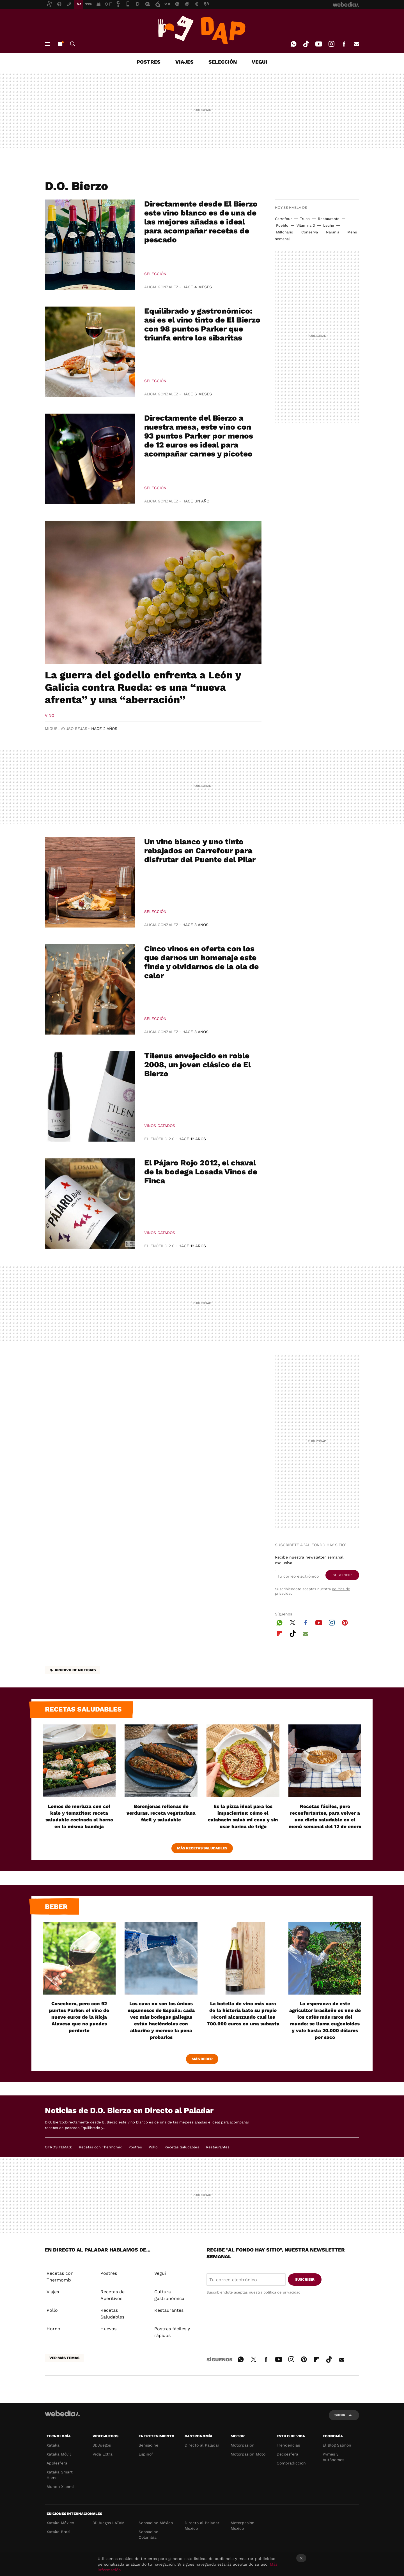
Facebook (343, 44)
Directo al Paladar (202, 2445)
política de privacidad (281, 2292)
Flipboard (279, 1632)
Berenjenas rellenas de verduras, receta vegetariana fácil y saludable (161, 1813)
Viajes (53, 2291)
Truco (305, 219)
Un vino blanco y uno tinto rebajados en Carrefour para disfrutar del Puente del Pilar (200, 850)
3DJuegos (102, 2445)
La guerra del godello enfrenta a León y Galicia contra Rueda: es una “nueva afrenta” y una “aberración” (143, 687)
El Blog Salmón (337, 2445)
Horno (53, 2328)
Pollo (153, 2147)
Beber (56, 1906)
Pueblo (282, 225)
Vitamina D (306, 225)
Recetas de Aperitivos (112, 2295)
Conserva (309, 232)
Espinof (146, 2454)
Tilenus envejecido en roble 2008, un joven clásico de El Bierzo (197, 1064)
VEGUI (259, 62)
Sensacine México (156, 2523)
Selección (155, 274)
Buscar (72, 44)
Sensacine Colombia (148, 2534)
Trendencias (288, 2445)
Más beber (202, 2059)
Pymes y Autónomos (333, 2457)
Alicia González (161, 287)
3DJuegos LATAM (109, 2523)
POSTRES (148, 62)
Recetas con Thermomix (100, 2147)
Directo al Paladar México (202, 2526)
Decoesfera (287, 2454)
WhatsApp (293, 44)
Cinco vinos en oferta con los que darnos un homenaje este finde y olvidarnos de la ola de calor (201, 962)
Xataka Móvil (59, 2454)
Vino (49, 715)
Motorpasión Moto (248, 2454)
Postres (135, 2147)
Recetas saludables (83, 1709)
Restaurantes (217, 2147)
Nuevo (60, 44)
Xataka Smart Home (60, 2475)
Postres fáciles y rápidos (172, 2332)
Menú (47, 44)
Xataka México (60, 2523)
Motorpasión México (242, 2526)
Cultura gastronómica (169, 2295)
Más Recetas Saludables (202, 1848)
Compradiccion (291, 2463)
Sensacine (148, 2445)
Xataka (53, 2445)
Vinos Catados (159, 1125)
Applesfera (57, 2463)
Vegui (160, 2273)
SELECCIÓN (222, 62)
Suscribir (342, 1575)
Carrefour (283, 219)
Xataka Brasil (59, 2531)
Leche (328, 225)
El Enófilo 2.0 (159, 1139)
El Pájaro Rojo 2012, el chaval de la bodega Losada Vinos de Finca (200, 1171)
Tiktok (306, 44)
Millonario (284, 232)
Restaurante (328, 219)
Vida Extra (103, 2454)
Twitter (292, 1621)
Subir (339, 2415)
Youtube (318, 44)
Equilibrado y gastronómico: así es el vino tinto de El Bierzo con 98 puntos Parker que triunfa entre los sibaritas (202, 324)
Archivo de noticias (75, 1670)
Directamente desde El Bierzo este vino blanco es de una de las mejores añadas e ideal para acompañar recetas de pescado (201, 221)
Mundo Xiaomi (60, 2486)
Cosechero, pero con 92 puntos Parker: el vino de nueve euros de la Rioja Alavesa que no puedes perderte (79, 2017)
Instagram (331, 44)
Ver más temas (64, 2358)
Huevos (108, 2328)
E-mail (356, 44)
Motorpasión (242, 2445)
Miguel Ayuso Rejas (66, 728)
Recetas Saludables (181, 2147)
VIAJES (184, 62)
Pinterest (344, 1621)
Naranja (332, 232)
